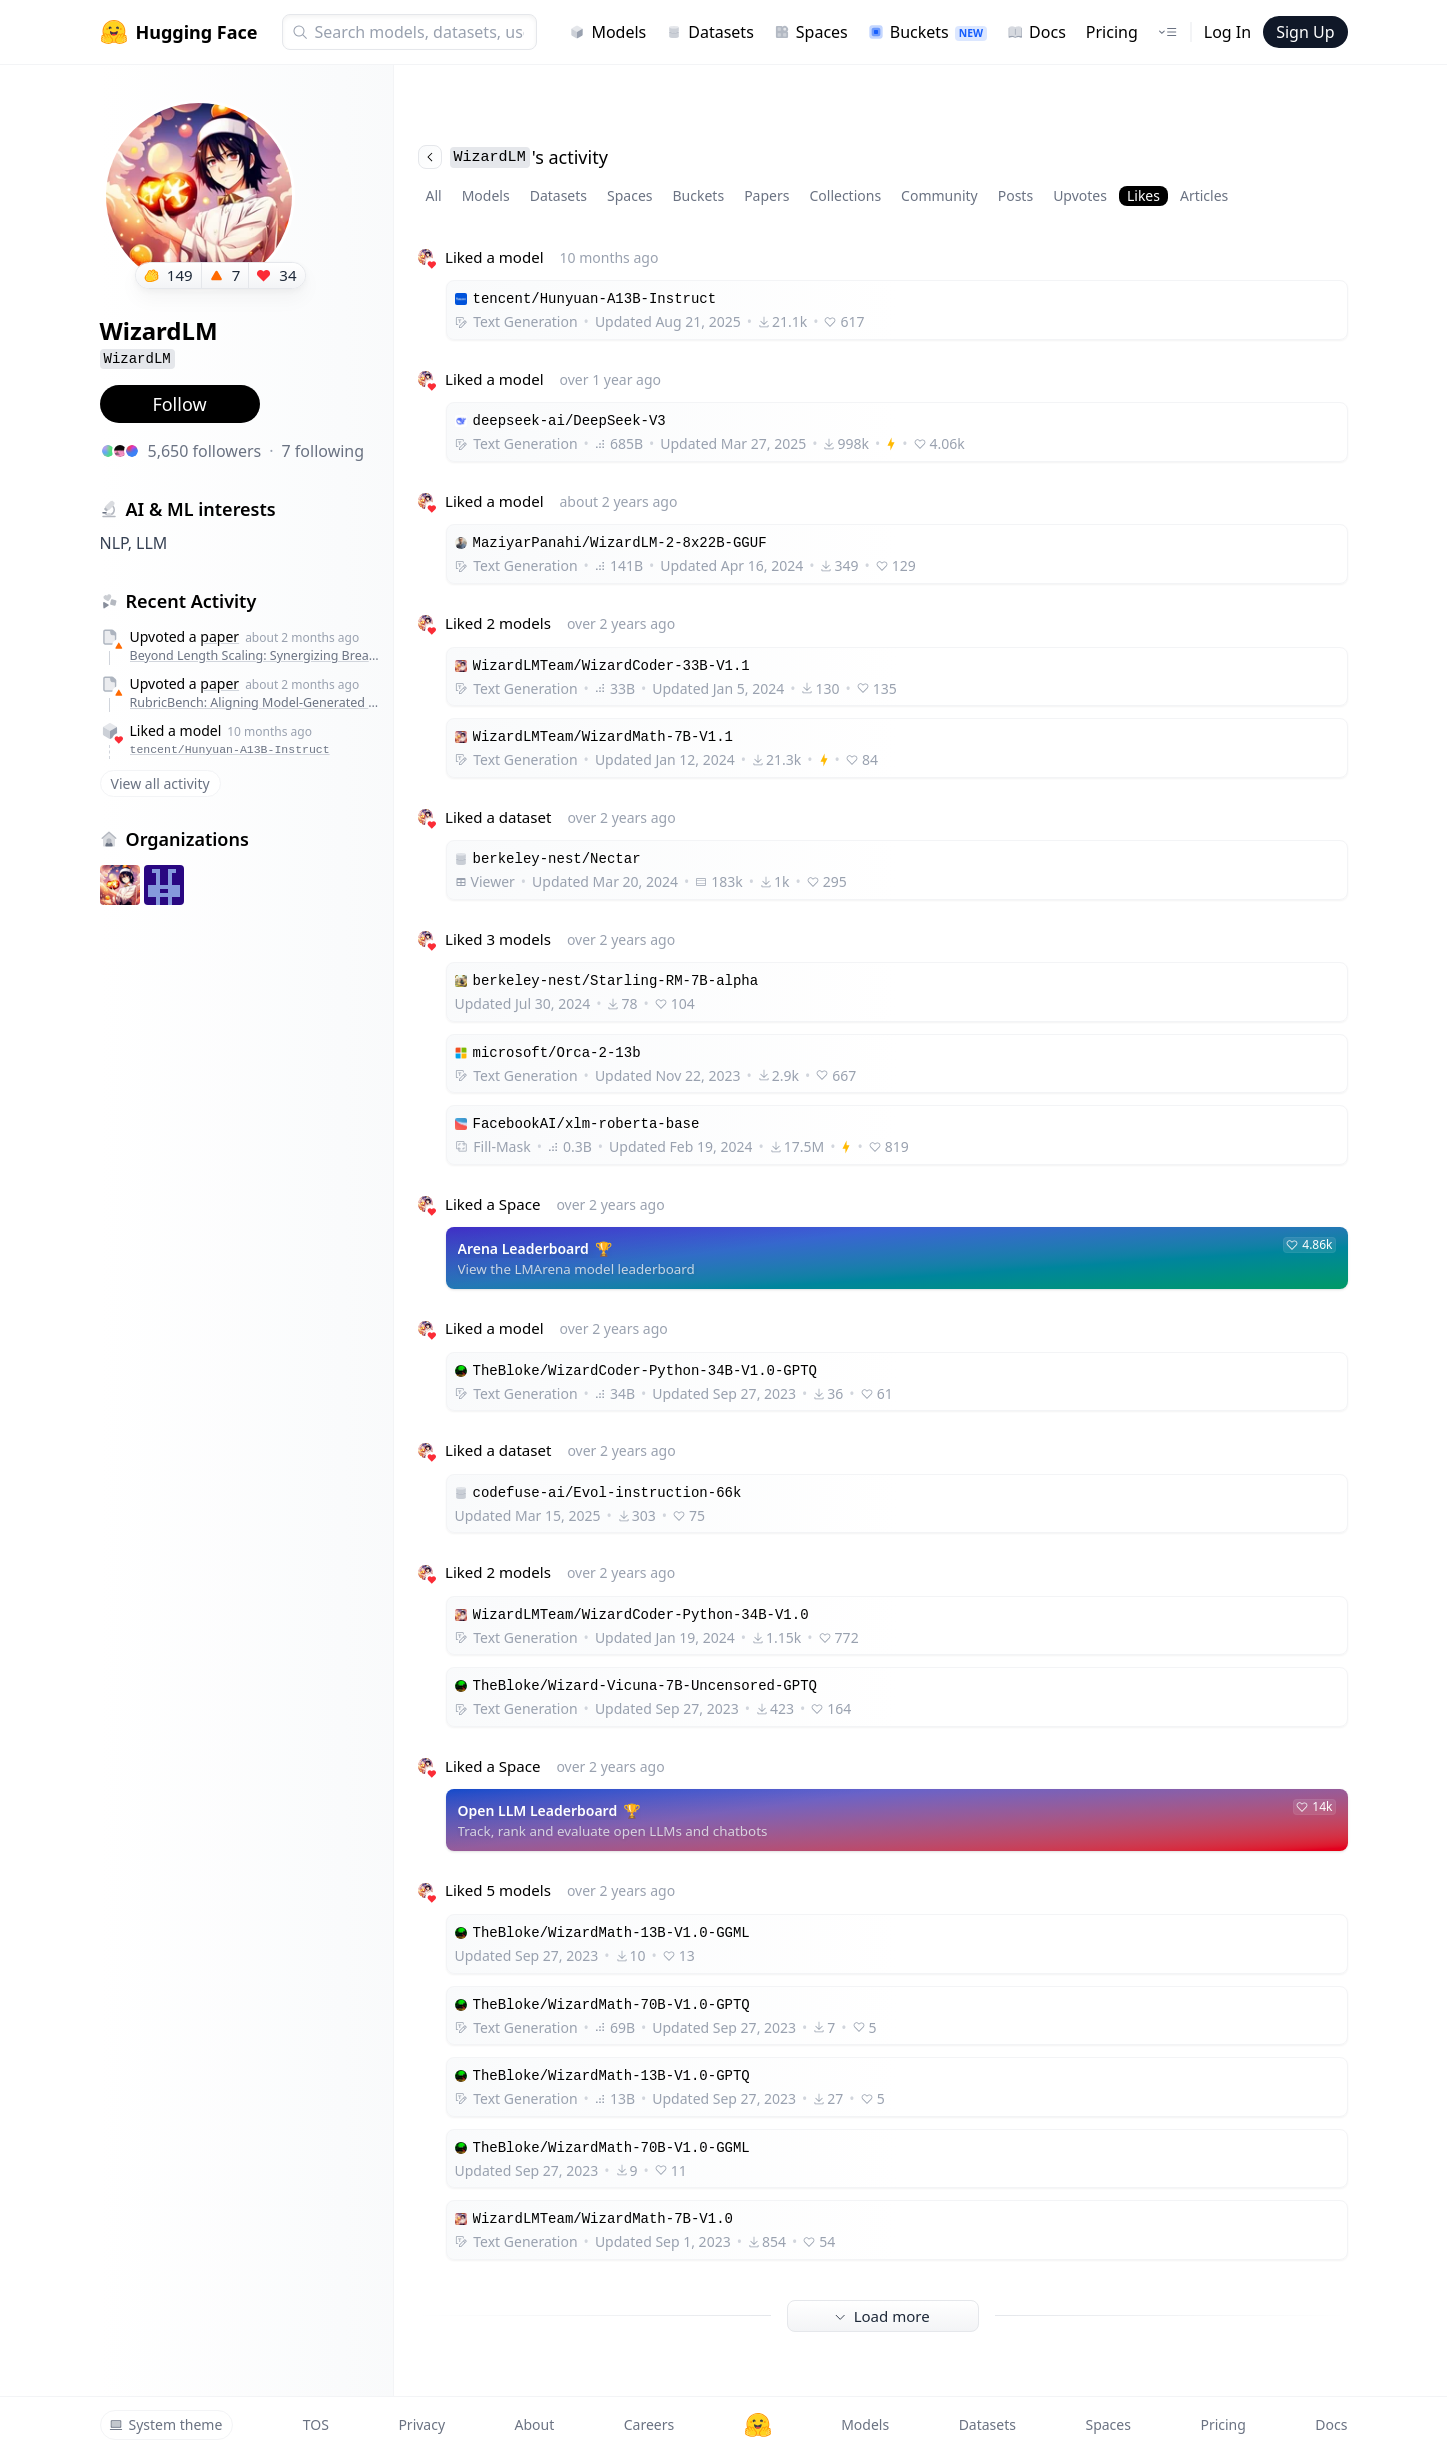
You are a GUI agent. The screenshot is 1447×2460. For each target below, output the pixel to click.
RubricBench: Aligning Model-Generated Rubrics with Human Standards (256, 702)
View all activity (160, 783)
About (535, 2424)
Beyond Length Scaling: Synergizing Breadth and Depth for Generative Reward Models (256, 655)
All (434, 195)
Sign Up (1305, 32)
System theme (166, 2424)
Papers (766, 195)
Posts (1015, 195)
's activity (513, 157)
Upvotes (1080, 195)
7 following (323, 451)
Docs (1036, 32)
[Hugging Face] (758, 2425)
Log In (1227, 32)
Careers (649, 2424)
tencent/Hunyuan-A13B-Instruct (230, 749)
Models (607, 32)
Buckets (927, 32)
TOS (316, 2424)
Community (939, 195)
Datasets (710, 32)
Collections (845, 195)
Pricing (1112, 32)
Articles (1204, 195)
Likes (1143, 195)
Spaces (811, 32)
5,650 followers (205, 451)
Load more (882, 2316)
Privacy (421, 2424)
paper (219, 636)
